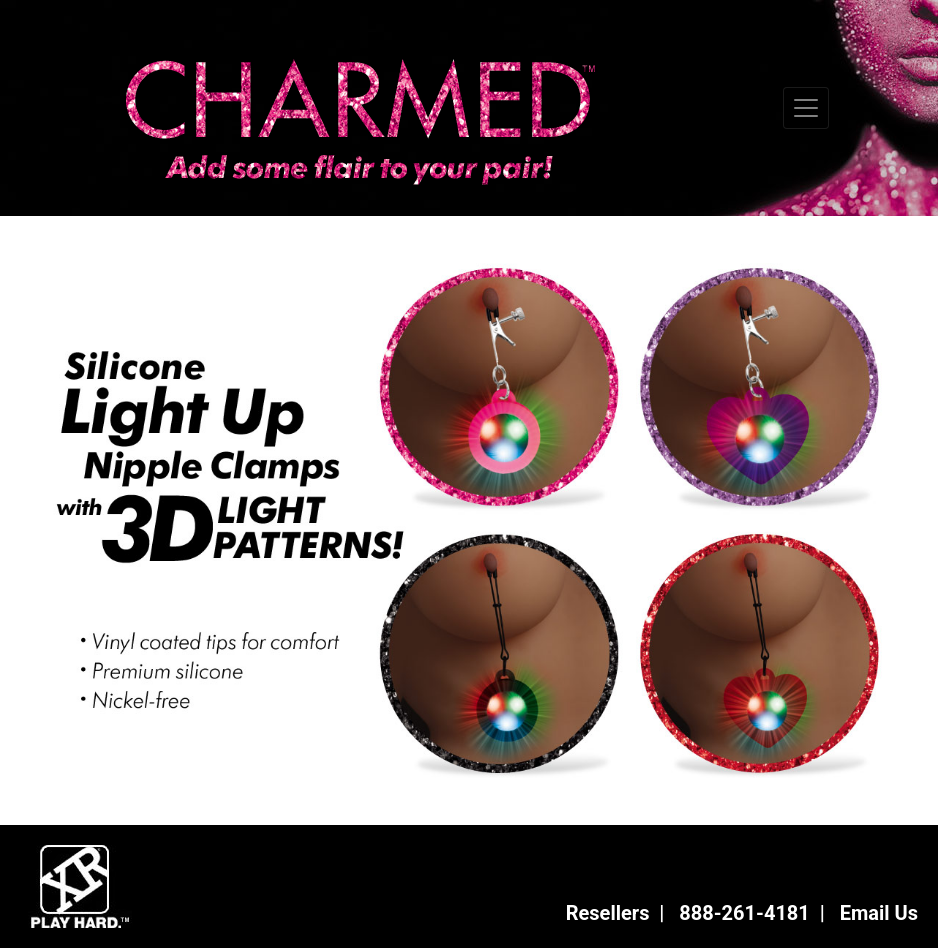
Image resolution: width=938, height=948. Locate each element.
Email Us (879, 913)
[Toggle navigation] (806, 108)
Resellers (608, 913)
